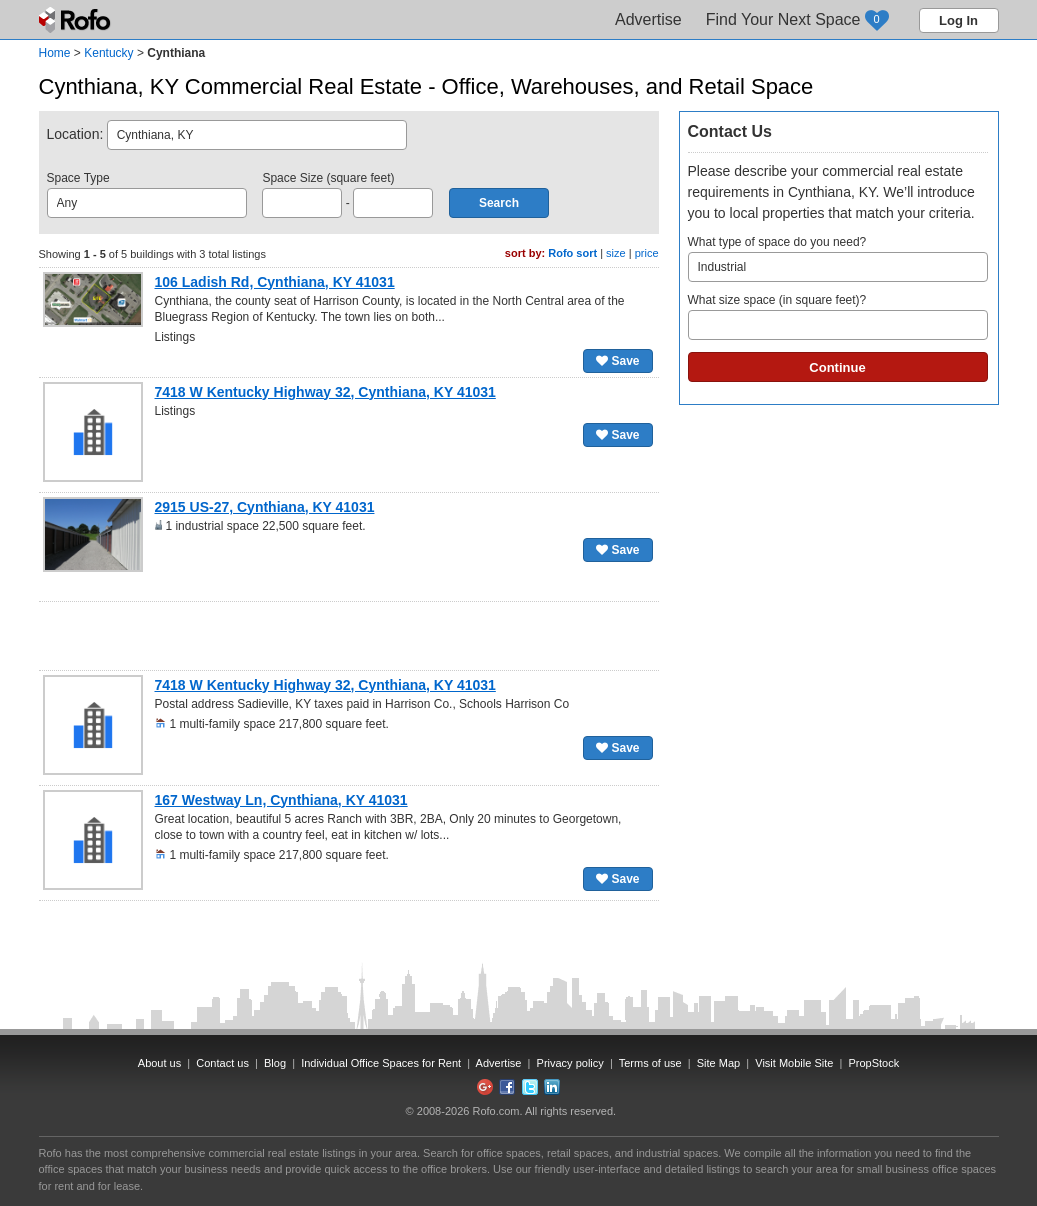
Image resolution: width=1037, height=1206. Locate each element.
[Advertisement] (349, 636)
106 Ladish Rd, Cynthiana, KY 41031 (275, 282)
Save (617, 361)
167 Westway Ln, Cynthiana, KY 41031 (281, 800)
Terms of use (650, 1063)
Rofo (76, 20)
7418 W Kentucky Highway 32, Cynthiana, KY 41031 (325, 392)
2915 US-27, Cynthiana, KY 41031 (265, 507)
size (616, 253)
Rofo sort (572, 253)
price (647, 253)
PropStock (873, 1063)
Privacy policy (570, 1063)
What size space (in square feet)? (838, 316)
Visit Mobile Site (794, 1063)
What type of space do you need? (838, 258)
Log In (958, 20)
